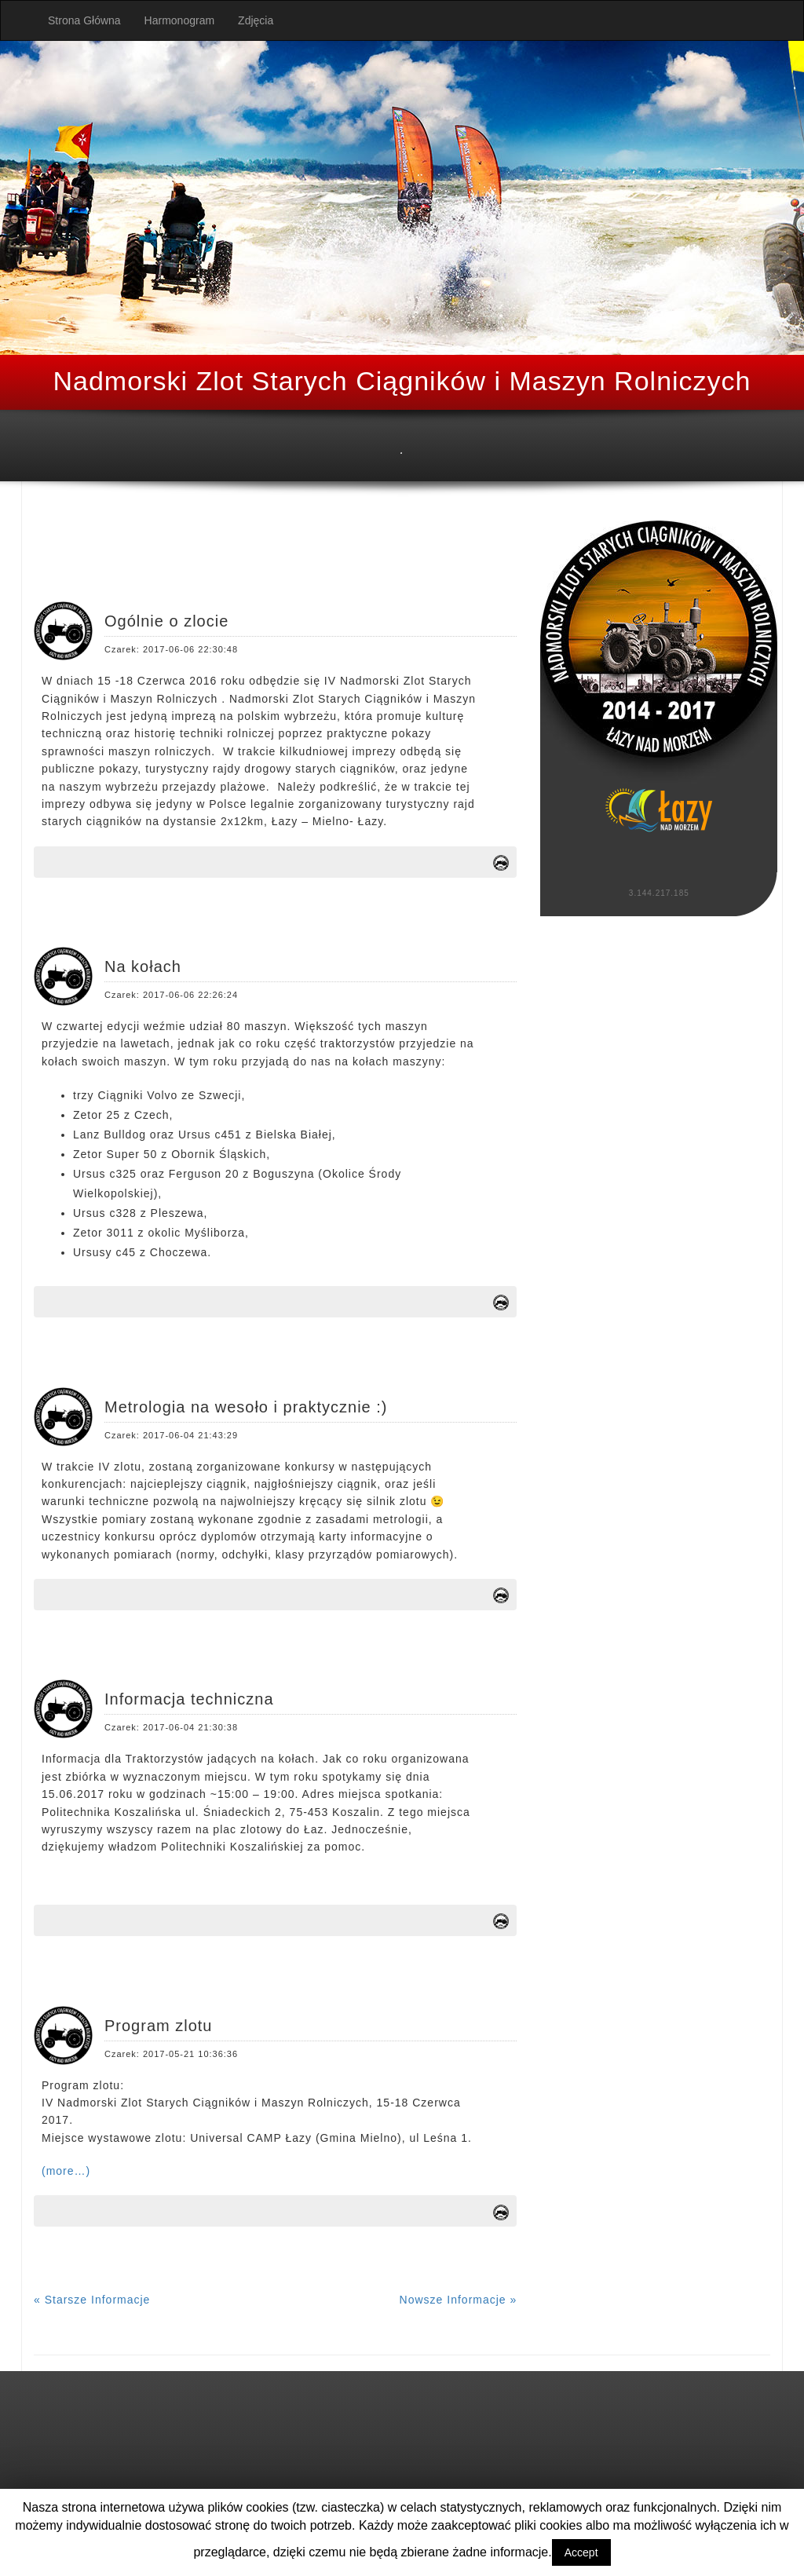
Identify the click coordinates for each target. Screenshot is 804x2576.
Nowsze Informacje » (458, 2299)
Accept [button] (581, 2552)
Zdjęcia (255, 20)
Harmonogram (179, 20)
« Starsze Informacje (92, 2299)
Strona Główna (84, 20)
